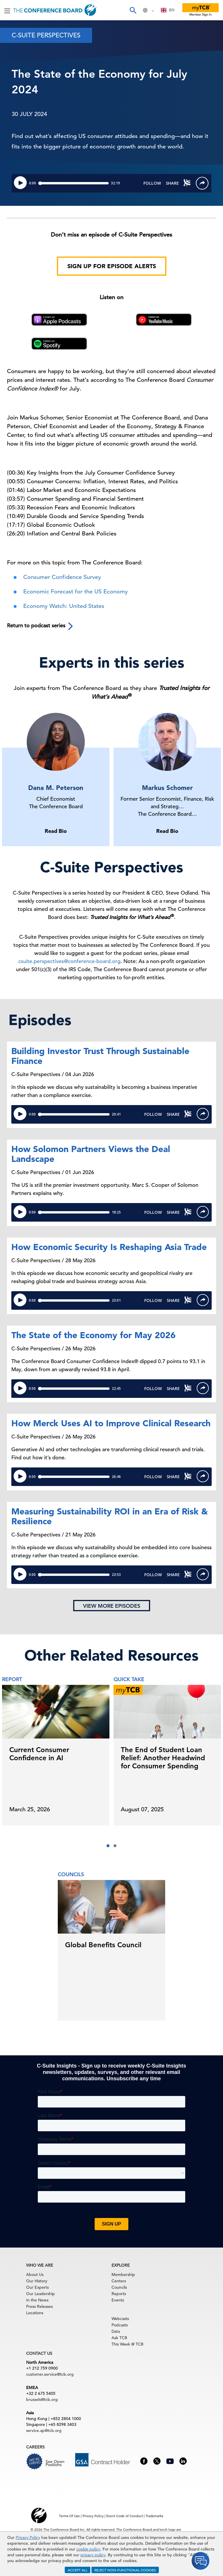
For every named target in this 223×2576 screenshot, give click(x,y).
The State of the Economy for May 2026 (93, 1334)
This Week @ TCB (127, 2344)
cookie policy (88, 2549)
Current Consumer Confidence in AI (39, 1753)
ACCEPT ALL (77, 2570)
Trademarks (154, 2515)
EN (168, 10)
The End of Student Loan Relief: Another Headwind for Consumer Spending (163, 1757)
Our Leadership (40, 2293)
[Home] (55, 10)
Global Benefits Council (103, 1945)
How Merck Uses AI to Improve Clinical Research (111, 1423)
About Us (35, 2274)
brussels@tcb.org (42, 2399)
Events (118, 2300)
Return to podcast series (40, 626)
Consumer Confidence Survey (62, 577)
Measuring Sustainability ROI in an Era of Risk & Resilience (109, 1516)
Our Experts (37, 2287)
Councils (119, 2287)
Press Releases (39, 2306)
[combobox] (167, 10)
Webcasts (120, 2318)
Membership (123, 2274)
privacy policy (92, 2554)
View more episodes (111, 1606)
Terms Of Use (69, 2515)
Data (116, 2331)
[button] (108, 1846)
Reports (119, 2293)
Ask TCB (119, 2337)
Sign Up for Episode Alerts (111, 266)
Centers (119, 2280)
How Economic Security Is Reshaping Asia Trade (109, 1246)
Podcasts (120, 2325)
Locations (34, 2312)
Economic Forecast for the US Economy (75, 591)
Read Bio (56, 831)
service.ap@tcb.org (44, 2430)
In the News (37, 2300)
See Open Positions (55, 2463)
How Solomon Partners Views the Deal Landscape (90, 1153)
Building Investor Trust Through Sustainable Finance (100, 1055)
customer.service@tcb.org (50, 2374)
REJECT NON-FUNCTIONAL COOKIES (125, 2570)
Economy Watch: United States (63, 606)
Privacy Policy (28, 2537)
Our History (36, 2280)
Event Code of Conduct (124, 2515)
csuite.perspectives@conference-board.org (69, 961)
